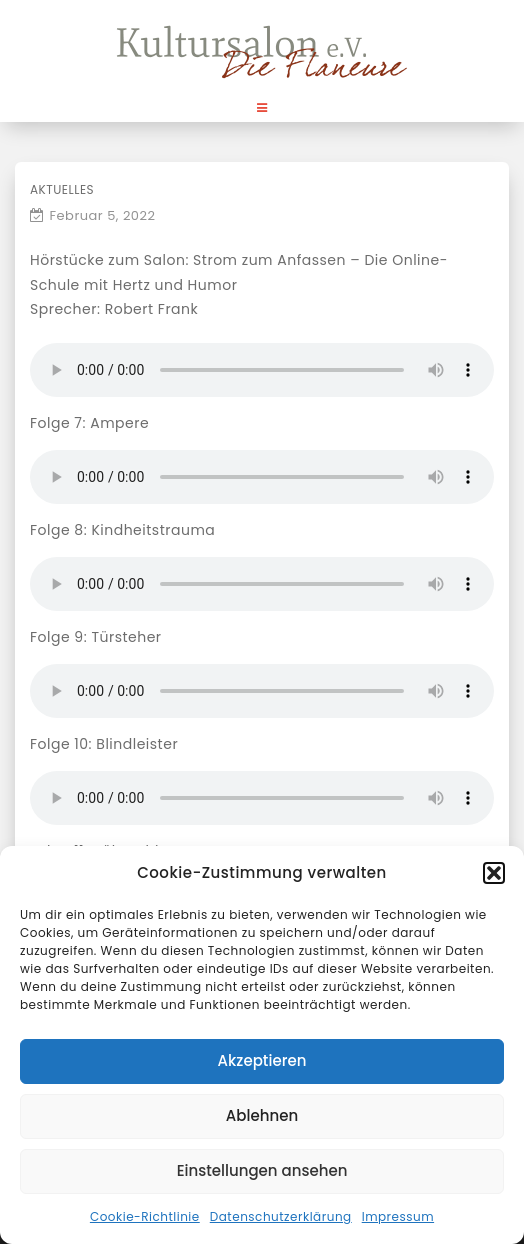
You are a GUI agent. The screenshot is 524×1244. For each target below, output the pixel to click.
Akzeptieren (262, 1060)
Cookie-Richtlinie (145, 1216)
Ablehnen (262, 1115)
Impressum (398, 1216)
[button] (494, 873)
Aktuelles (62, 189)
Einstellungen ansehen (262, 1170)
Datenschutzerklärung (281, 1216)
